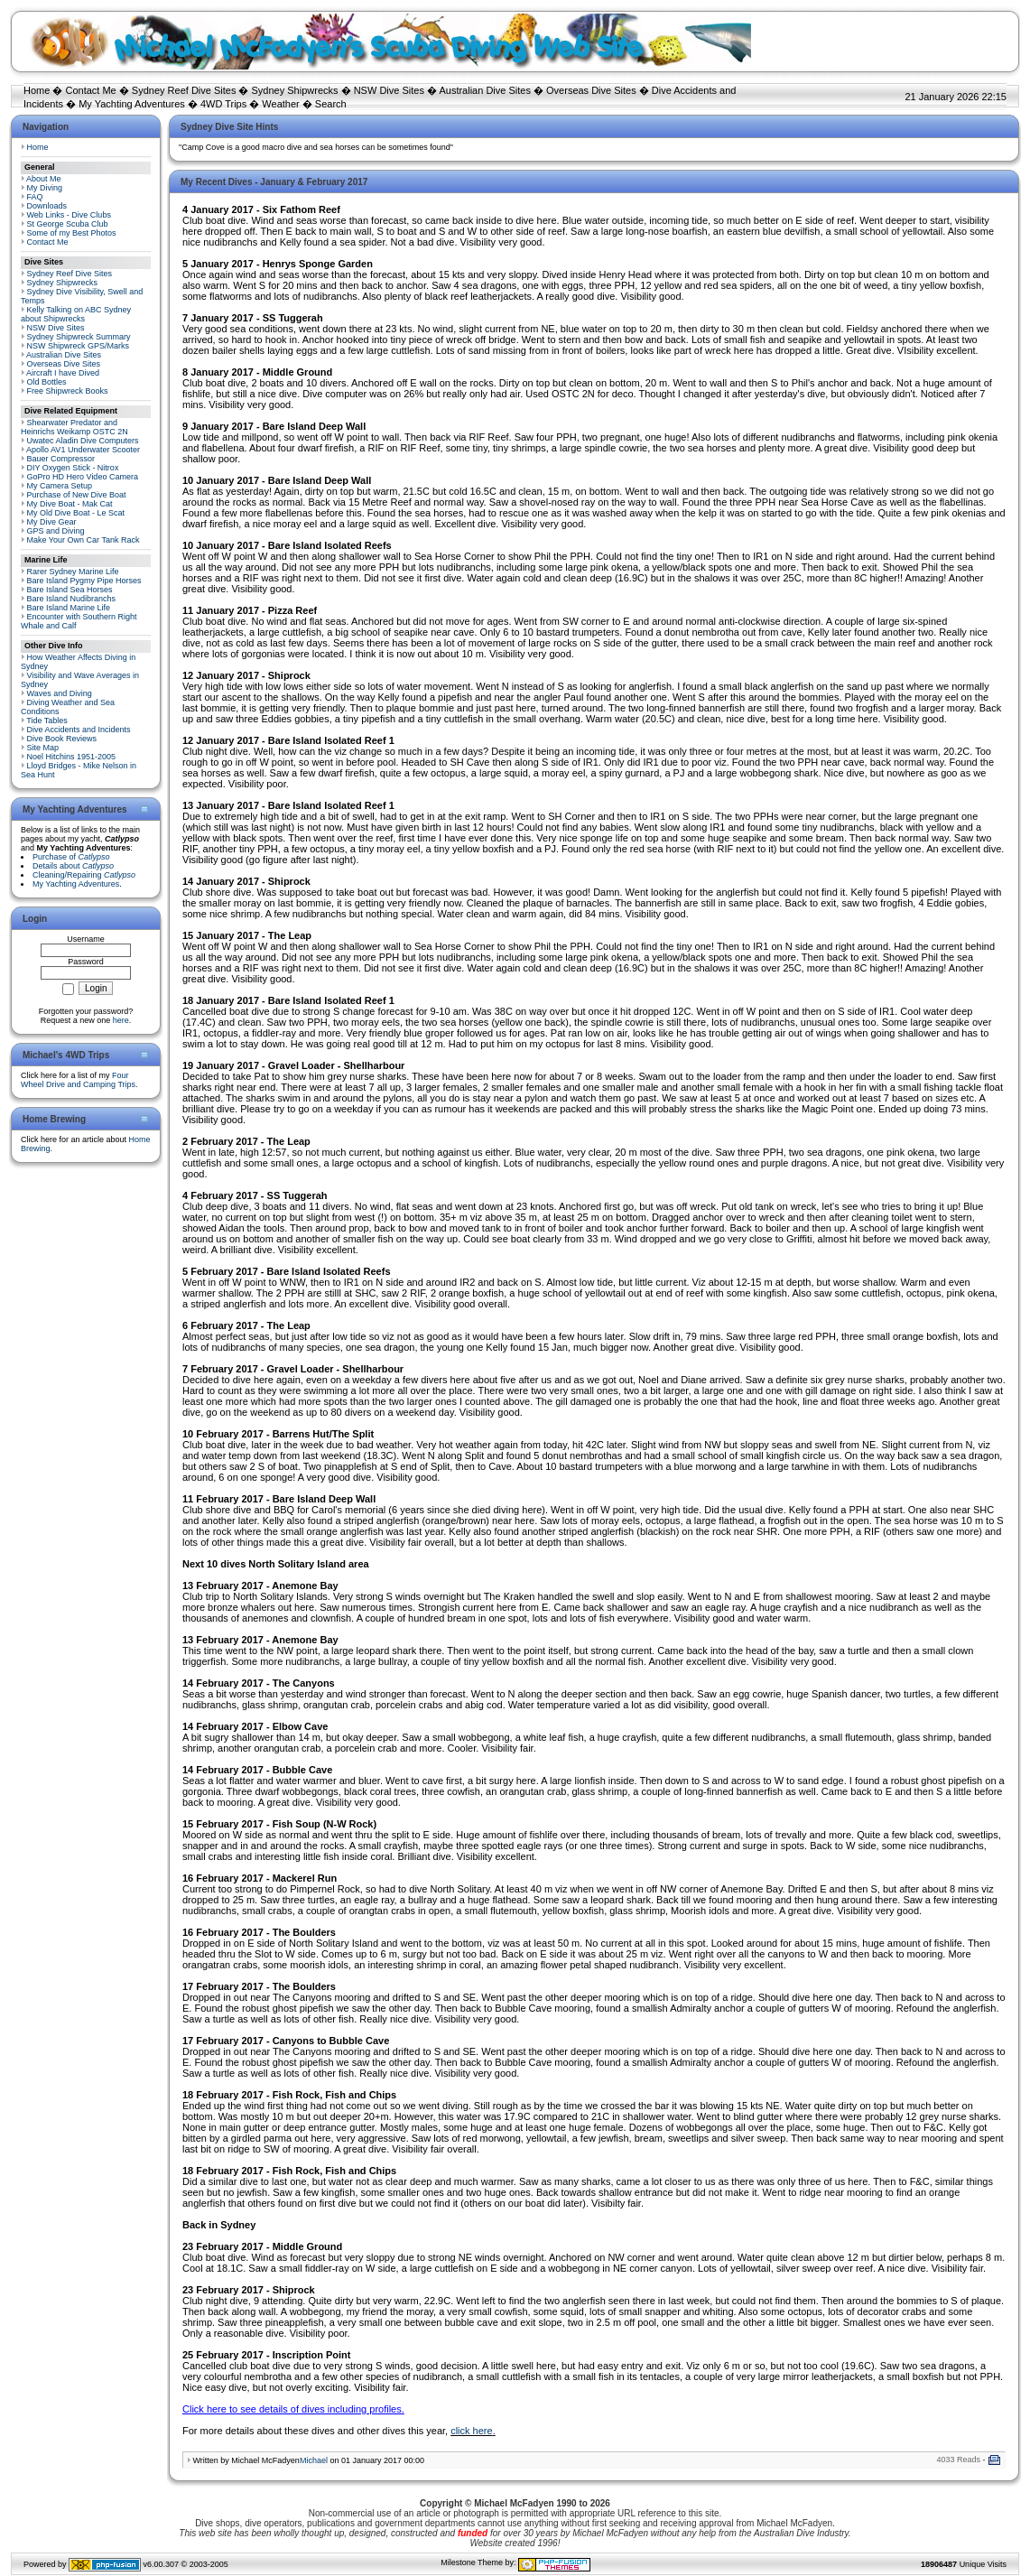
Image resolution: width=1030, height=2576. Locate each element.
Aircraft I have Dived (62, 372)
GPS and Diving (56, 530)
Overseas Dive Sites (591, 90)
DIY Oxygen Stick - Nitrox (73, 467)
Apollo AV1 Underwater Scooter (83, 449)
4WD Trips (223, 103)
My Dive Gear (52, 521)
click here (471, 2430)
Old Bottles (47, 381)
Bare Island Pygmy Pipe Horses (84, 580)
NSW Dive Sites (389, 90)
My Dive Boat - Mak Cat (70, 503)
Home (36, 90)
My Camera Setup (60, 485)
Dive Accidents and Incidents (79, 729)
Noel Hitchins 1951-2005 (71, 756)
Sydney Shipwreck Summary (79, 336)
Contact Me (90, 90)
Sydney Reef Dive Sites (184, 90)
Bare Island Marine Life (69, 607)
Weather (280, 103)
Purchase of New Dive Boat (76, 494)
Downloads (47, 205)
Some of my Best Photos (71, 232)
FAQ (35, 196)
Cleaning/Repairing (83, 874)
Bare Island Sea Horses (70, 589)
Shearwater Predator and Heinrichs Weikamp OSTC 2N (74, 427)
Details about (73, 865)
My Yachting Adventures (132, 103)
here (121, 1020)
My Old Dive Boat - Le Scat (76, 512)
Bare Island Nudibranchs (71, 598)
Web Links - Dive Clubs (69, 214)
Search (331, 103)
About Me (43, 178)
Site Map (43, 747)
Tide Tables (47, 720)
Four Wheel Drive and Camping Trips (78, 1080)
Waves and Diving (59, 693)
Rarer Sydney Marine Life (73, 571)
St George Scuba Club (67, 223)
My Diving (45, 187)
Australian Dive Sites (485, 90)
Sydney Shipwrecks (295, 90)
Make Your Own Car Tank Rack (83, 539)
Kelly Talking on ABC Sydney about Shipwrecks (76, 314)
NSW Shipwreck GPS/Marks (78, 345)
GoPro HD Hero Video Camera (82, 476)
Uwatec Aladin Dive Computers (83, 440)
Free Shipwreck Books (67, 390)
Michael (314, 2460)
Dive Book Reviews (62, 738)
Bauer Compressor (61, 458)
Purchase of (71, 856)
